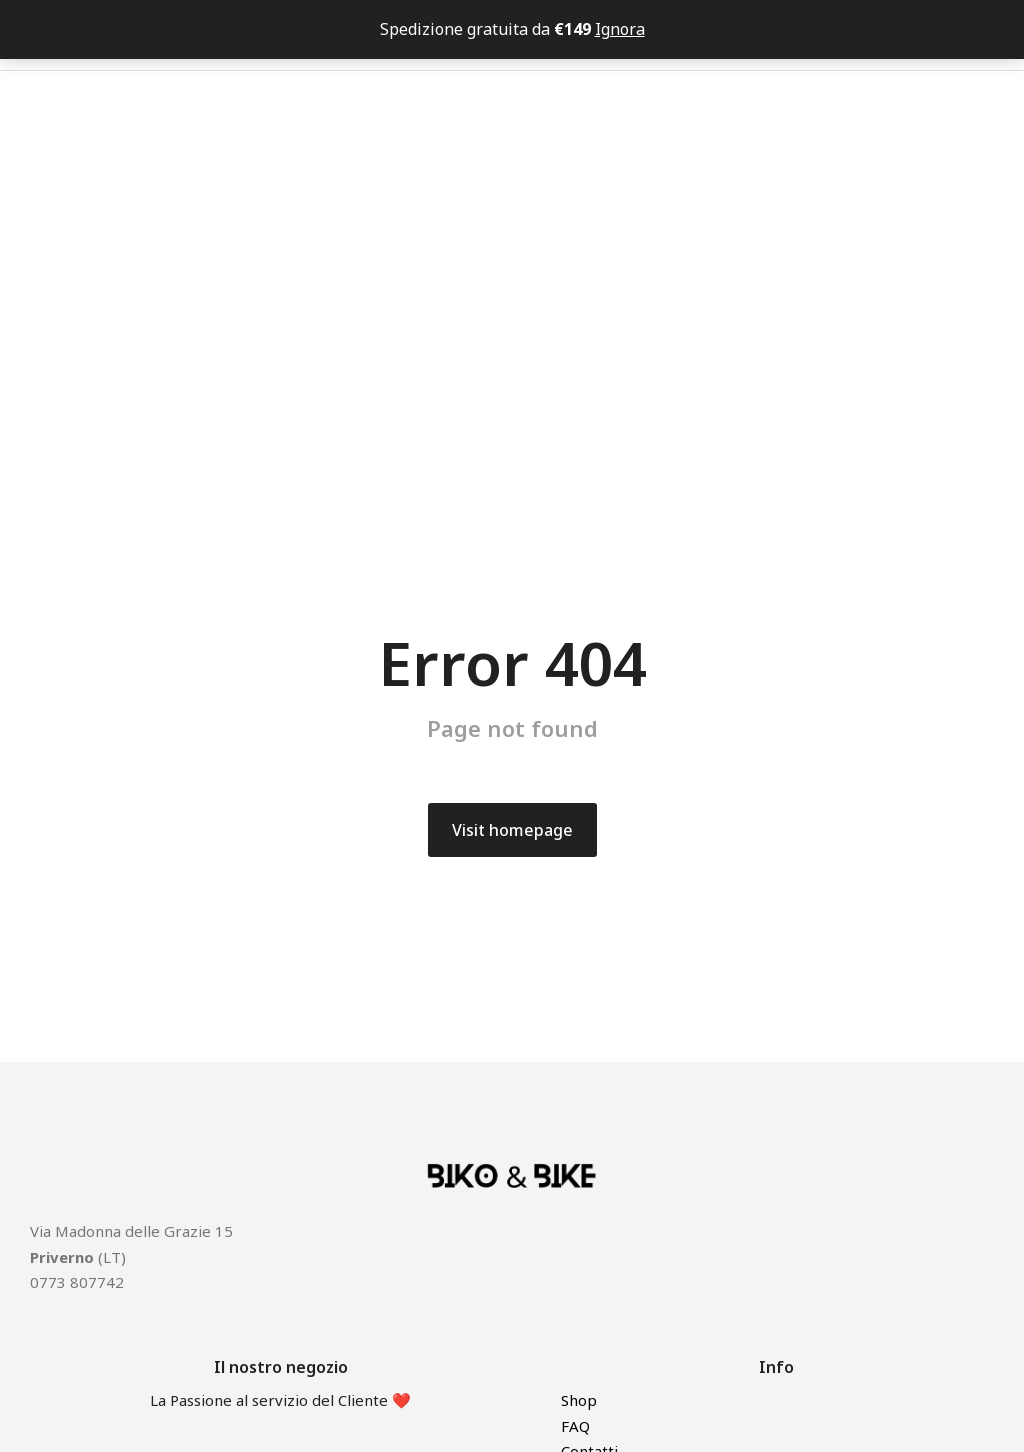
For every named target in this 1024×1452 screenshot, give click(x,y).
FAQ (575, 1426)
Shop (579, 1400)
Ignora (620, 29)
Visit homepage (512, 830)
